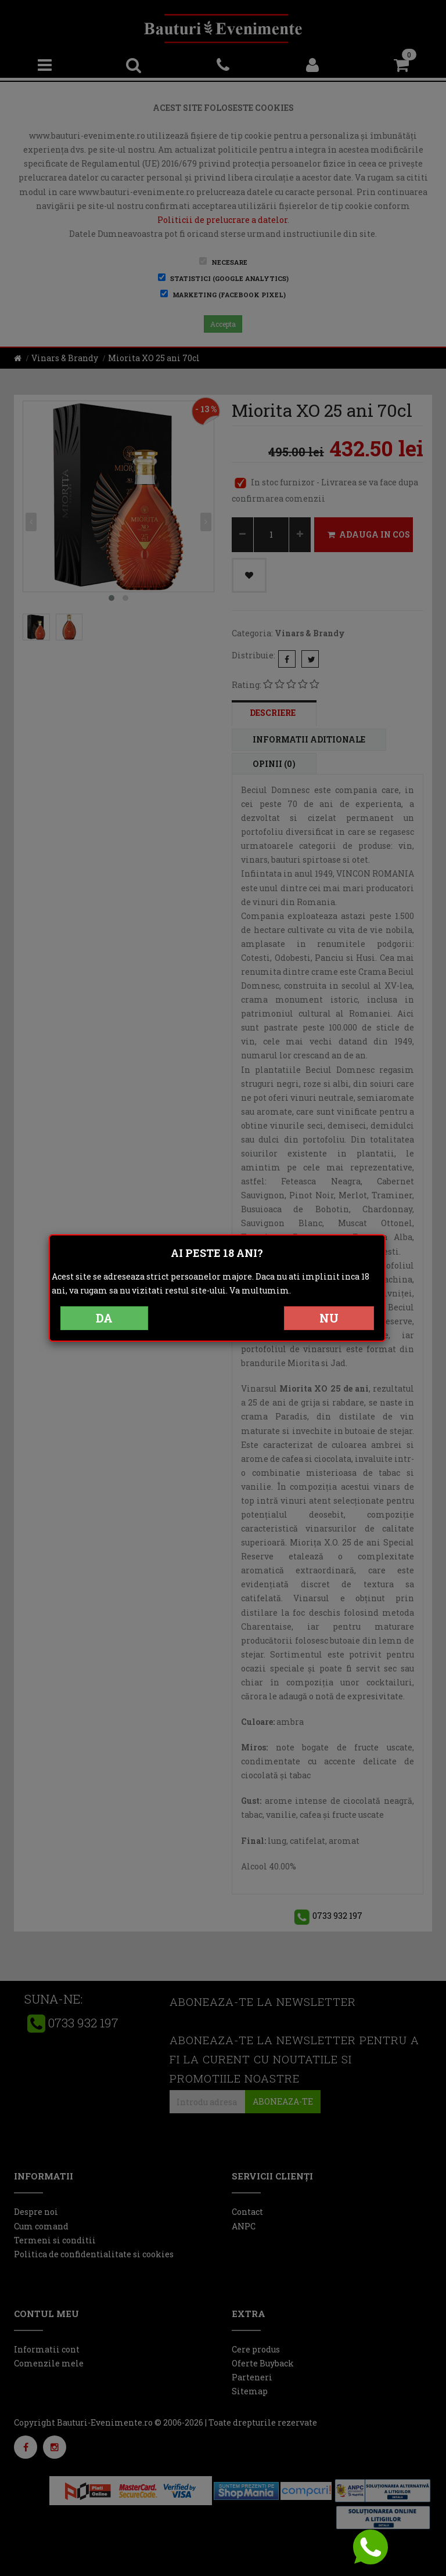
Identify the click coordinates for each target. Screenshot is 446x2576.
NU (329, 1317)
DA (104, 1317)
